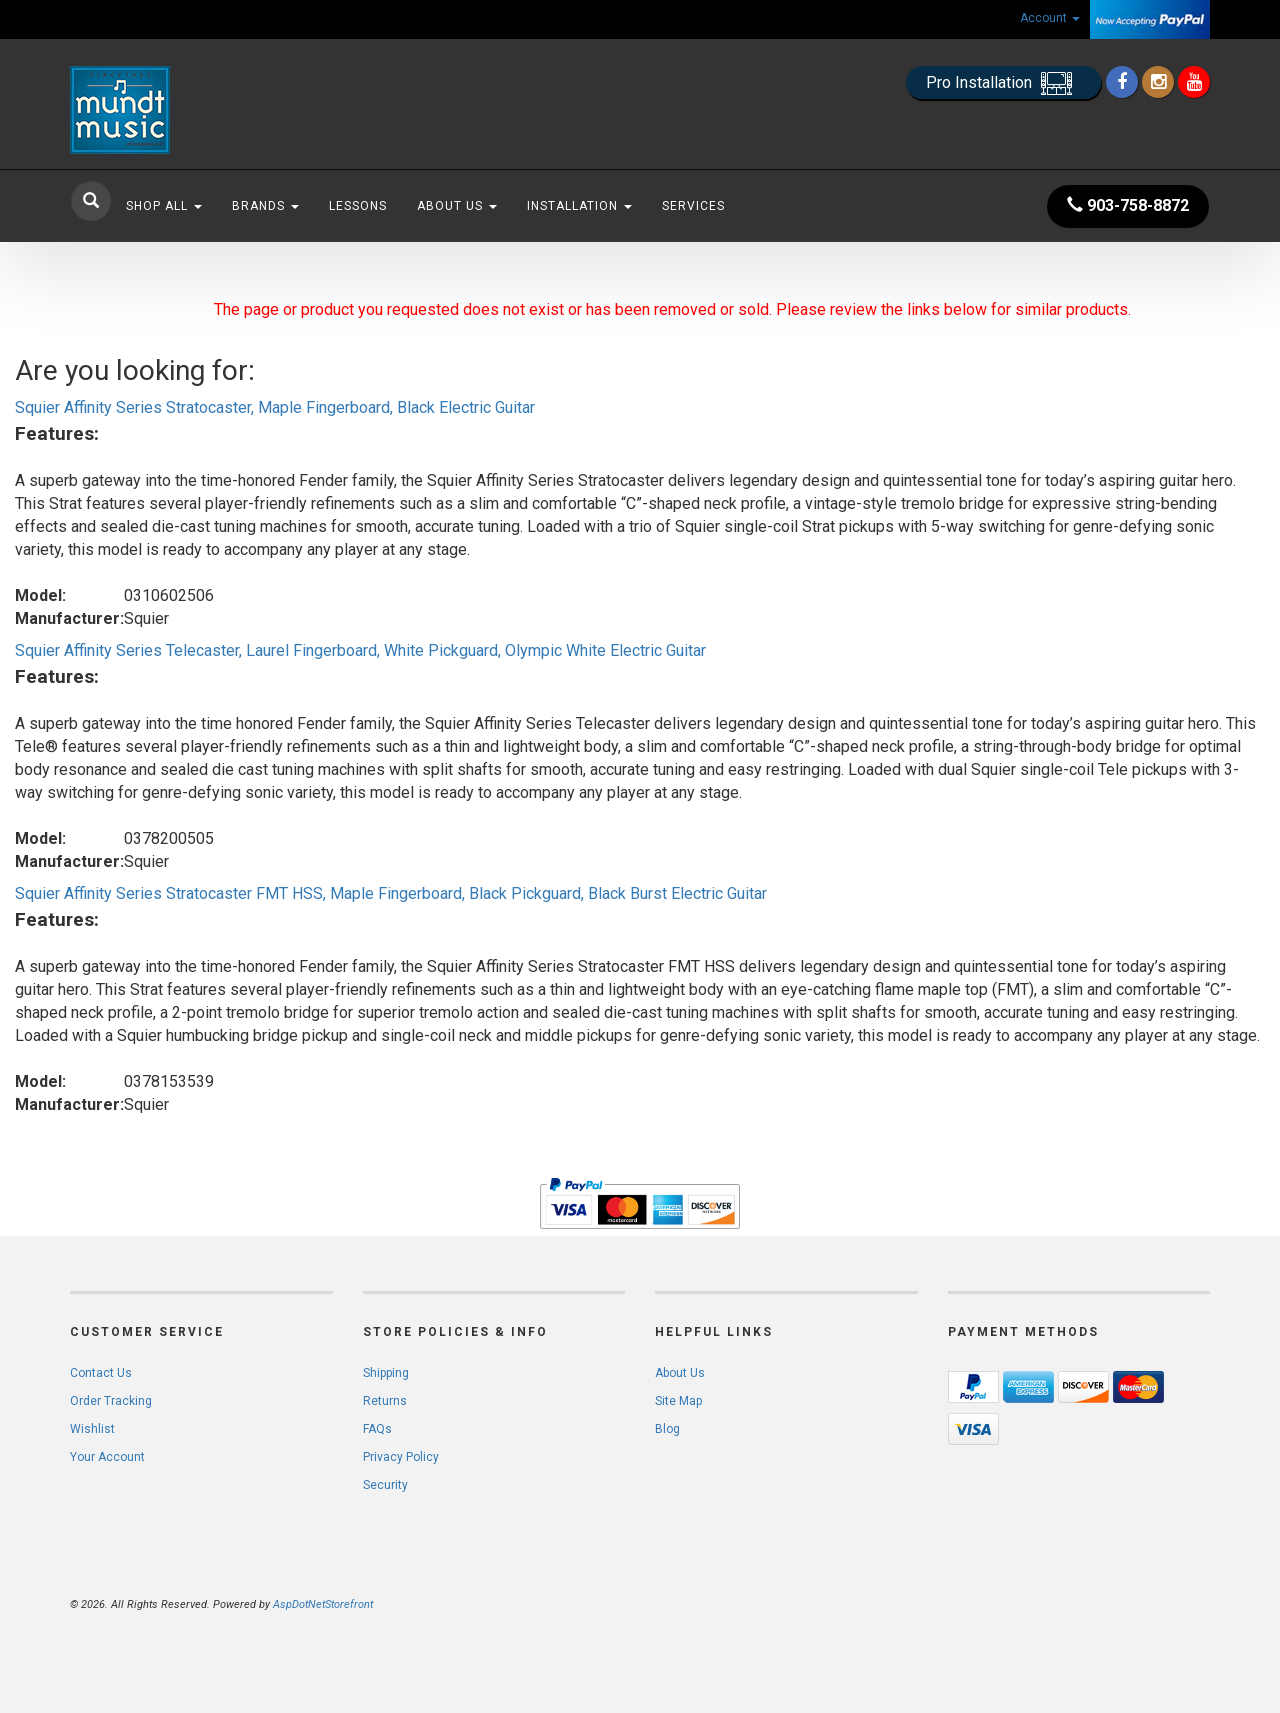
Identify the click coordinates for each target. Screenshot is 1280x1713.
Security (385, 1485)
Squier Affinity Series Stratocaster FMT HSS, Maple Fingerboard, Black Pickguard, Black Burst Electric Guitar (391, 893)
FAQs (377, 1429)
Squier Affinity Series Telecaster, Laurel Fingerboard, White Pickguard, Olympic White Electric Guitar (360, 650)
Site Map (678, 1401)
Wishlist (92, 1429)
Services (693, 206)
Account (1050, 18)
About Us (457, 206)
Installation (579, 206)
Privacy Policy (401, 1457)
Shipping (386, 1373)
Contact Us (101, 1373)
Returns (385, 1401)
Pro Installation (1003, 83)
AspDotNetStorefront (323, 1604)
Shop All (164, 206)
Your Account (107, 1457)
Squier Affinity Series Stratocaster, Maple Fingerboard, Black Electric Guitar (275, 407)
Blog (667, 1429)
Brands (265, 206)
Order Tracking (111, 1401)
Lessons (358, 206)
